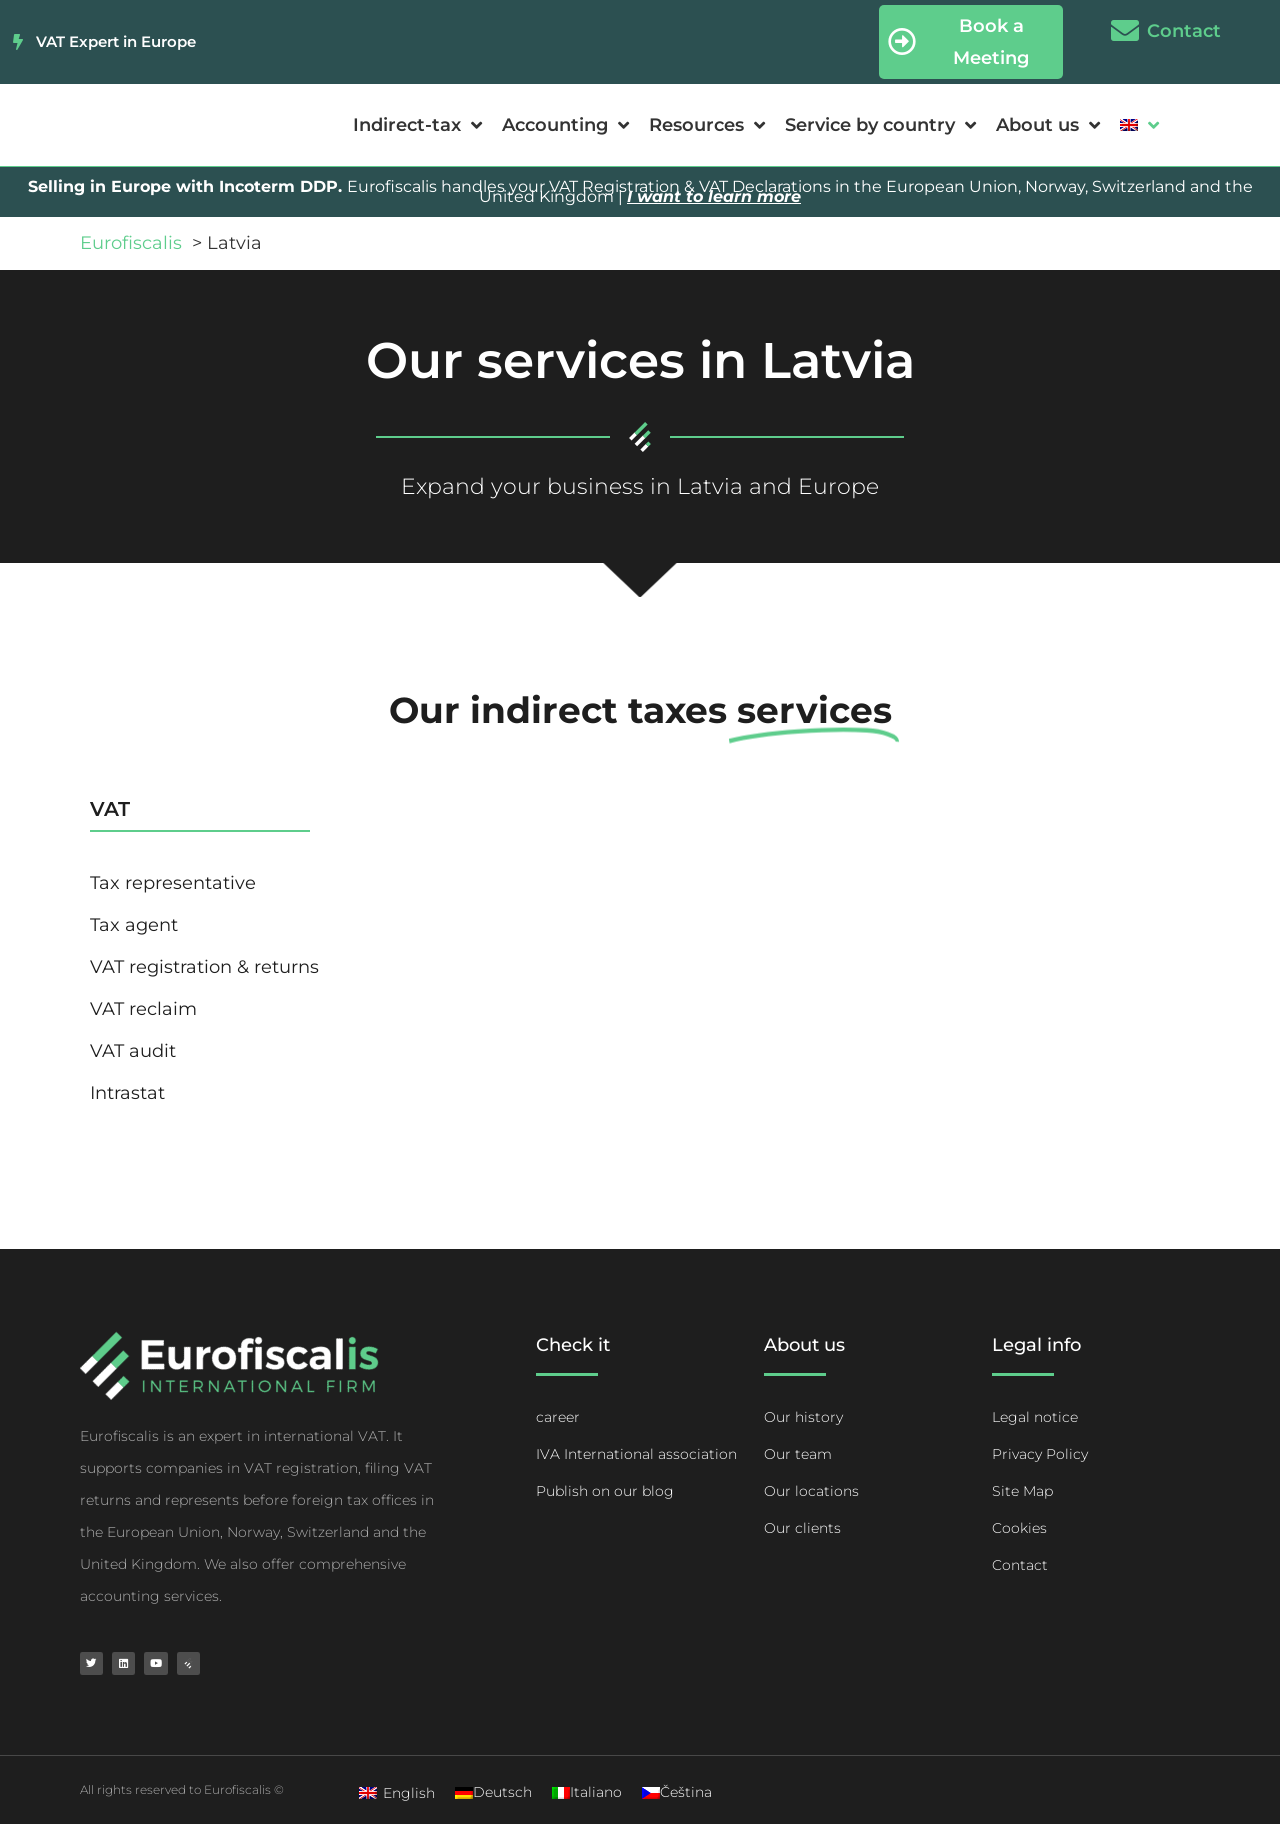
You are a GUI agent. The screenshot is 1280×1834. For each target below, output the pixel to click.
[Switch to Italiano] (587, 1802)
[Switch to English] (397, 1802)
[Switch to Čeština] (677, 1802)
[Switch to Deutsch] (493, 1802)
